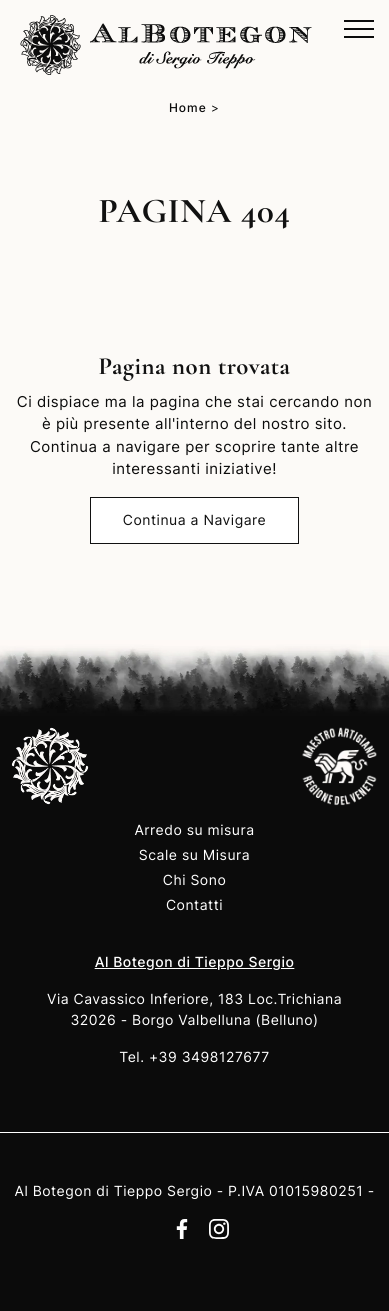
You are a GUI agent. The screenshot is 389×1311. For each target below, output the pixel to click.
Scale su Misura (194, 855)
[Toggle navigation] (359, 30)
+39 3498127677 (209, 1057)
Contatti (194, 905)
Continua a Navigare (194, 520)
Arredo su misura (194, 830)
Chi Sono (195, 880)
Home (188, 107)
